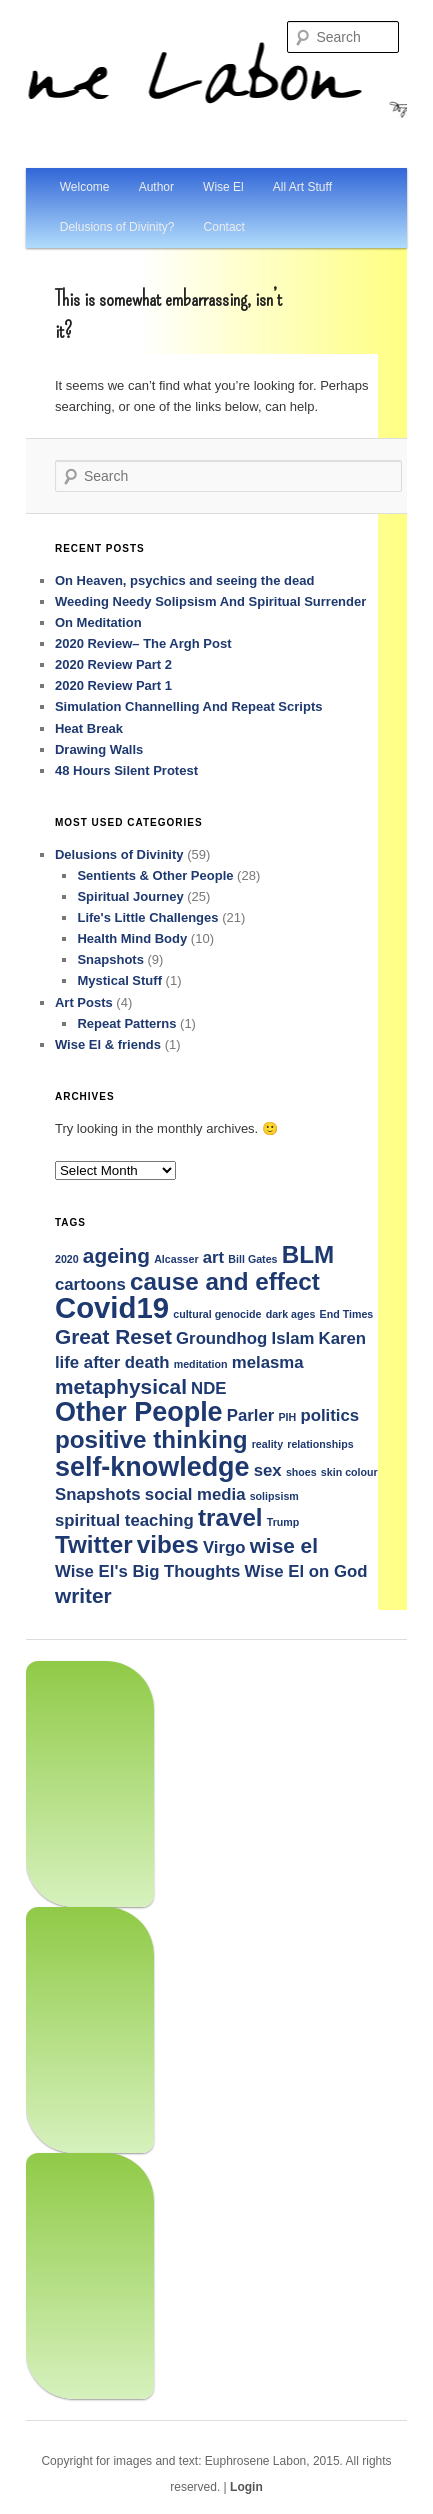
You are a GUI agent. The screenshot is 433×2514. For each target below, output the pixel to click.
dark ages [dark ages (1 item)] (291, 1314)
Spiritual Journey (130, 896)
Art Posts (84, 1002)
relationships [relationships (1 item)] (320, 1444)
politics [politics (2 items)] (329, 1415)
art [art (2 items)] (213, 1257)
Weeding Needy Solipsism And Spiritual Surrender (210, 601)
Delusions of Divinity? (117, 227)
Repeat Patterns (126, 1023)
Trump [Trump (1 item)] (283, 1522)
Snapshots (110, 959)
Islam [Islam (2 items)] (293, 1338)
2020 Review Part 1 (113, 685)
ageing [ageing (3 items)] (116, 1255)
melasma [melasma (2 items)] (268, 1362)
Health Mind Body (132, 938)
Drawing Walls (99, 749)
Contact (224, 227)
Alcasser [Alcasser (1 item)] (176, 1259)
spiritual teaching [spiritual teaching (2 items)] (124, 1520)
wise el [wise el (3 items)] (284, 1545)
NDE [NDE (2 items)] (208, 1388)
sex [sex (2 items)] (268, 1470)
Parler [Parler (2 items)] (251, 1415)
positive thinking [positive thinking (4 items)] (151, 1439)
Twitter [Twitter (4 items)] (94, 1544)
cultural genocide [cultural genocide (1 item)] (217, 1314)
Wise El (223, 187)
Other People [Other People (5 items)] (139, 1412)
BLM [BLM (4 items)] (308, 1254)
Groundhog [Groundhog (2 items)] (221, 1338)
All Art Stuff (302, 187)
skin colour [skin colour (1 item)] (349, 1472)
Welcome (85, 187)
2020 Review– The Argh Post (143, 643)
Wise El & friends (108, 1044)
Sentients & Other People (155, 875)
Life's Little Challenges (147, 917)
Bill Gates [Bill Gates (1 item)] (252, 1259)
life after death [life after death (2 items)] (112, 1362)
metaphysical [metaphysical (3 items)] (121, 1386)
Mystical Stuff (119, 980)
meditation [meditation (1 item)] (201, 1364)
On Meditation (98, 622)
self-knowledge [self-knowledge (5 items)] (152, 1467)
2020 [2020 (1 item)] (67, 1259)
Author (156, 187)
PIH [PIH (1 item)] (288, 1417)
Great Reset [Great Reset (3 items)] (113, 1336)
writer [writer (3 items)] (83, 1595)
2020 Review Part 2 (113, 664)
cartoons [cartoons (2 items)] (90, 1284)
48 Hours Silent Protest (126, 770)
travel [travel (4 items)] (230, 1517)
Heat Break (89, 728)
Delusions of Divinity (119, 854)
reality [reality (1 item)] (267, 1444)
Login (246, 2487)
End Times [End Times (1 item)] (347, 1314)
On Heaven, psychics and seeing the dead (184, 580)
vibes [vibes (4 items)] (168, 1544)
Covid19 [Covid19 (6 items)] (112, 1307)
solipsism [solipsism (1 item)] (274, 1496)
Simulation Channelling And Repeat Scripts (189, 706)
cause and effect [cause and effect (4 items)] (225, 1281)
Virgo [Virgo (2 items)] (224, 1547)
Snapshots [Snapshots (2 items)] (98, 1494)
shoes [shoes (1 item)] (301, 1472)
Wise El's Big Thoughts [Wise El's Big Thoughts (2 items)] (147, 1571)
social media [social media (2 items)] (195, 1494)
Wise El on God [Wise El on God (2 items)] (306, 1571)
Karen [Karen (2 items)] (343, 1338)
